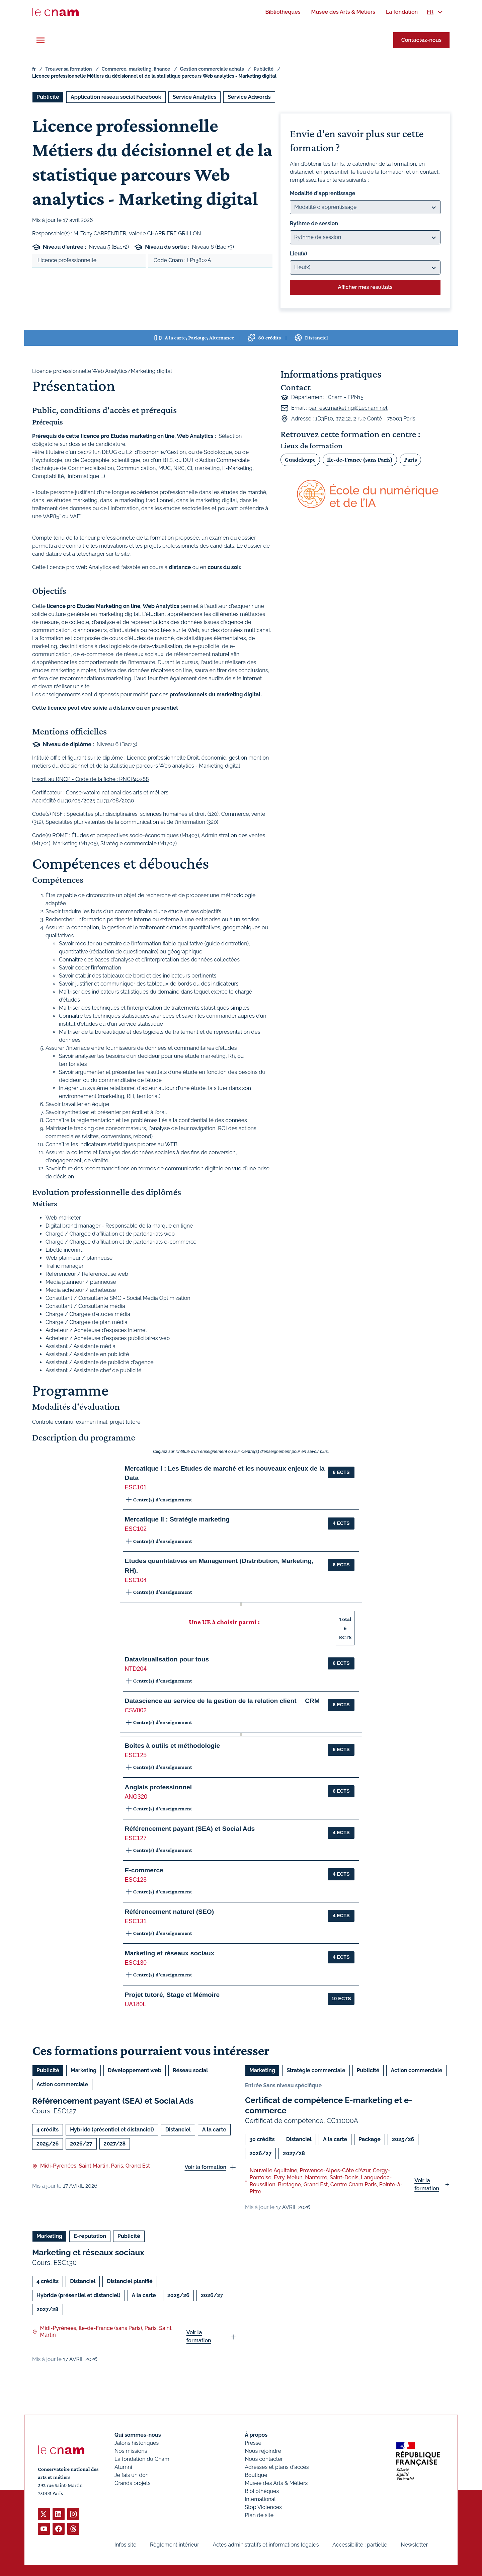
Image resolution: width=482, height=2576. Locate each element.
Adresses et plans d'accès (277, 2467)
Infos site (125, 2545)
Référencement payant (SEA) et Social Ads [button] (190, 1828)
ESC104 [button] (136, 1580)
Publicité (263, 69)
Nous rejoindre (263, 2451)
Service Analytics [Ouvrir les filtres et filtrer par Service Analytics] (195, 97)
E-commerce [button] (144, 1870)
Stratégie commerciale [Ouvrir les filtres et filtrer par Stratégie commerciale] (316, 2070)
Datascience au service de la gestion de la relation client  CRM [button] (222, 1700)
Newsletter (414, 2545)
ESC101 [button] (136, 1487)
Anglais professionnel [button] (158, 1787)
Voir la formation (205, 2167)
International (260, 2499)
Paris (410, 459)
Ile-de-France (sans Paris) (360, 459)
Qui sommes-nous (137, 2435)
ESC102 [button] (136, 1529)
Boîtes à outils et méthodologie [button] (172, 1745)
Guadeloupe (300, 459)
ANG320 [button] (136, 1796)
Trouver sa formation (68, 69)
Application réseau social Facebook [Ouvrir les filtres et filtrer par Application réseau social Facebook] (116, 97)
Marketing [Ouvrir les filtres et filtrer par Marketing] (83, 2070)
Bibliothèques (262, 2491)
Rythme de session (314, 223)
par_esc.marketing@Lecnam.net (348, 408)
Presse (253, 2443)
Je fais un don (131, 2475)
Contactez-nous (421, 40)
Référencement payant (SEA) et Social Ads (112, 2101)
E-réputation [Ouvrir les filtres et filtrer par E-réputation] (90, 2236)
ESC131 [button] (136, 1921)
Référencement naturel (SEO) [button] (169, 1911)
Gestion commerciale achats (212, 69)
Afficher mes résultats (365, 287)
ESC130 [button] (136, 1962)
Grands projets (132, 2483)
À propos (256, 2435)
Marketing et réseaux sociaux (88, 2252)
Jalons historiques (136, 2443)
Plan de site (259, 2515)
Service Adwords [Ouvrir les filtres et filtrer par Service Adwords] (249, 97)
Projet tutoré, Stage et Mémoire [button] (172, 1994)
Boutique (256, 2475)
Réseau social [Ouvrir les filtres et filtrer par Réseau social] (190, 2070)
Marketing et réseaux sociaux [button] (170, 1953)
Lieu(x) (298, 253)
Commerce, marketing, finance (136, 69)
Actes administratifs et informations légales (266, 2545)
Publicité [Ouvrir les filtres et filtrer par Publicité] (47, 97)
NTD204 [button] (136, 1668)
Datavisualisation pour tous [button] (167, 1659)
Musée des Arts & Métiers (276, 2483)
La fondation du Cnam (141, 2459)
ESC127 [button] (136, 1838)
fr (33, 69)
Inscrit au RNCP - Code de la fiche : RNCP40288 (90, 779)
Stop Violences (263, 2507)
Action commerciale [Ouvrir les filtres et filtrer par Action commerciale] (62, 2084)
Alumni (123, 2467)
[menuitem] (282, 12)
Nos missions (130, 2451)
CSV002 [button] (136, 1710)
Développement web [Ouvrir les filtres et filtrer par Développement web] (134, 2070)
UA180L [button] (135, 2004)
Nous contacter (264, 2459)
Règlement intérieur (174, 2545)
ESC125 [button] (136, 1755)
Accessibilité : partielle (359, 2545)
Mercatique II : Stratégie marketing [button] (177, 1519)
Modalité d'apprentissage (322, 193)
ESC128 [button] (136, 1879)
